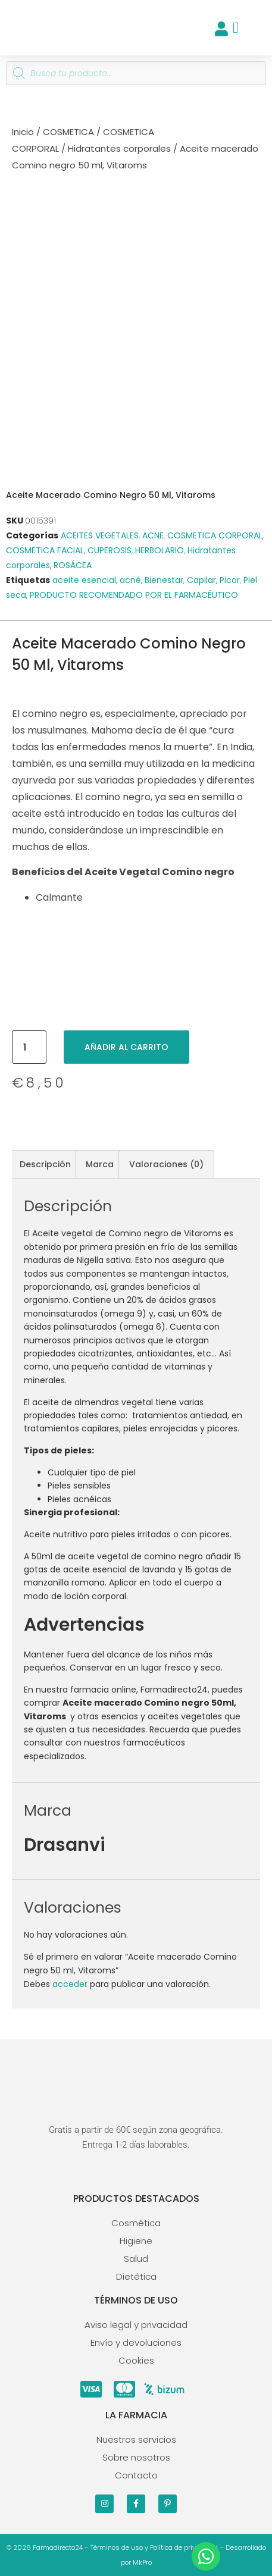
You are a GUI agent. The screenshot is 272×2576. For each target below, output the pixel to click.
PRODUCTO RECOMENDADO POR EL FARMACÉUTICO (134, 595)
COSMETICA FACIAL (45, 550)
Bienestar (164, 580)
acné (130, 580)
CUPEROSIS (109, 550)
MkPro (142, 2562)
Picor (230, 580)
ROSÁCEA (73, 565)
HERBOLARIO (159, 550)
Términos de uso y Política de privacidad (154, 2547)
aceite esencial (84, 580)
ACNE (153, 535)
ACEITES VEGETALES (100, 535)
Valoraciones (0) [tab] (166, 1164)
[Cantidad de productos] (29, 1047)
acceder (69, 1984)
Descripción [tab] (45, 1164)
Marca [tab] (100, 1164)
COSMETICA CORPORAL (214, 535)
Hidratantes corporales (119, 148)
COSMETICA (68, 132)
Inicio (23, 132)
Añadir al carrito (126, 1047)
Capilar (201, 580)
